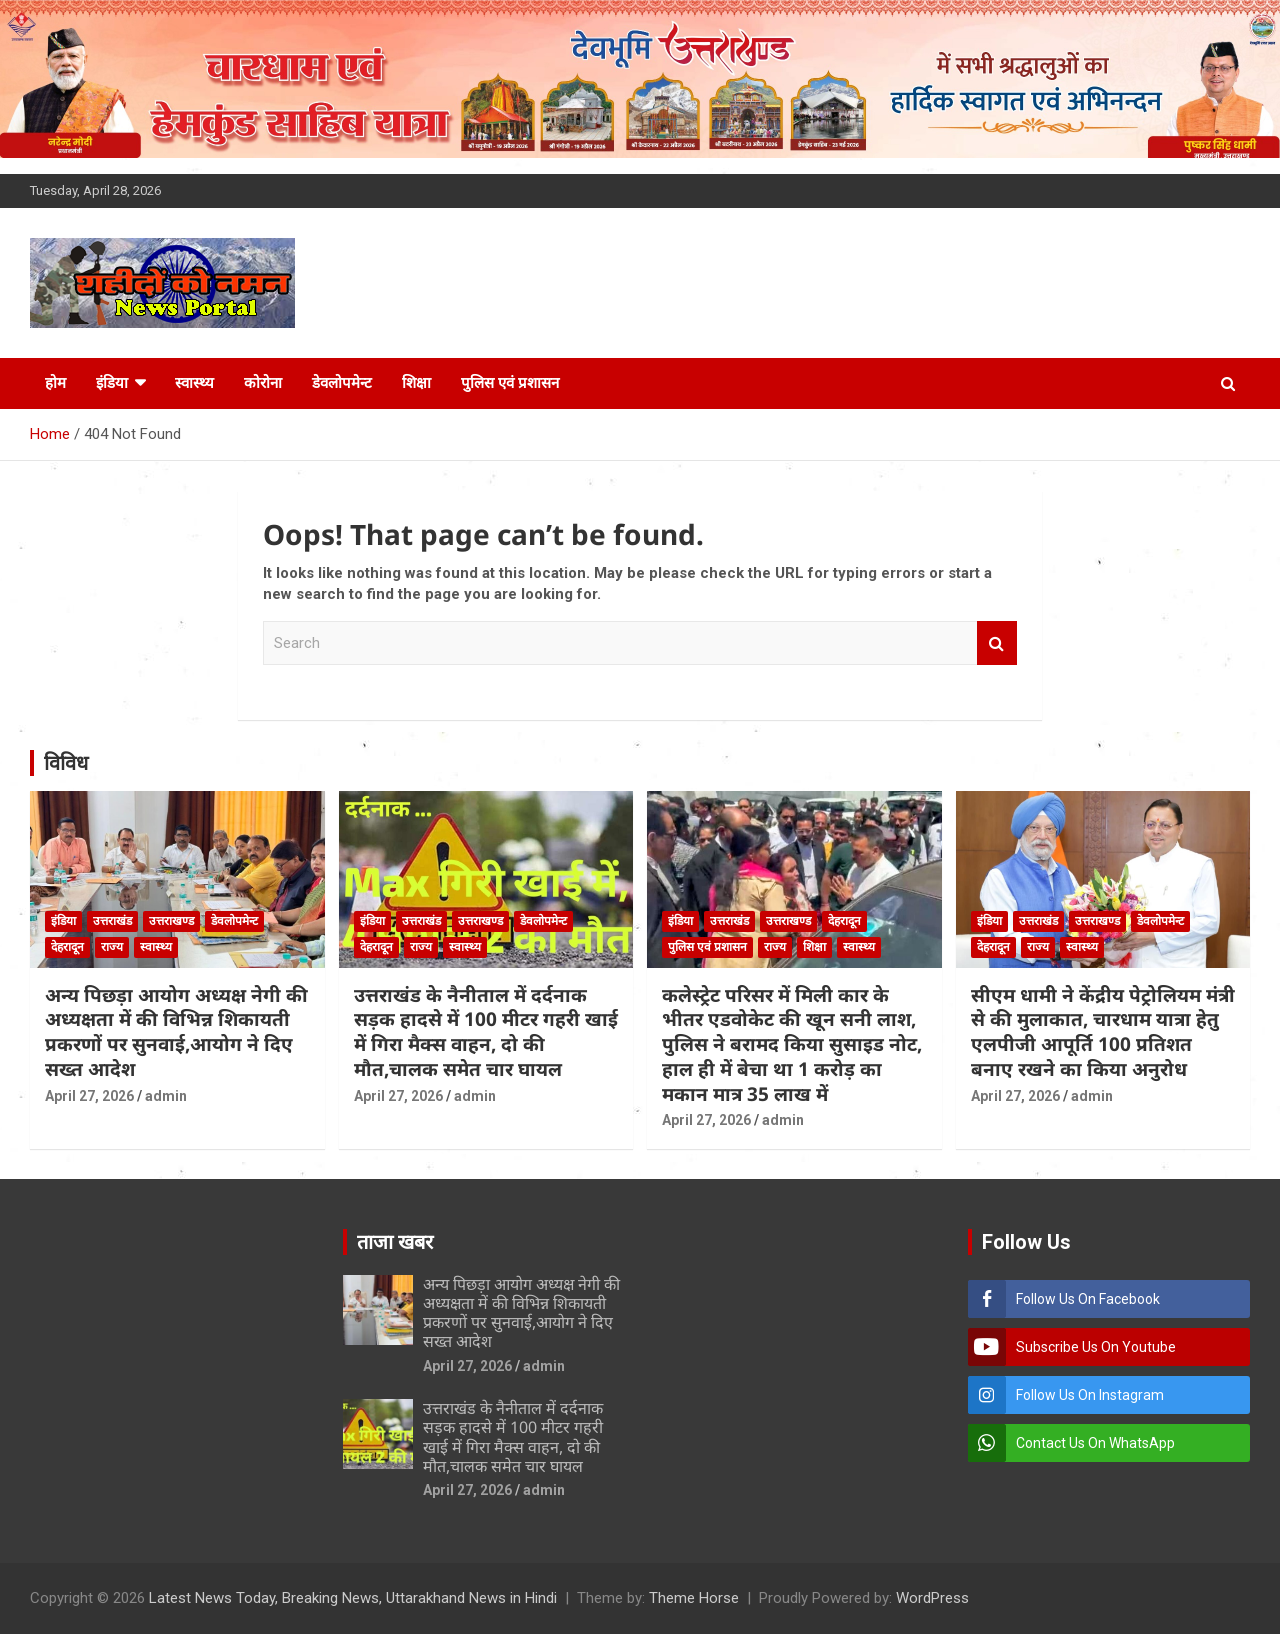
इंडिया (112, 383)
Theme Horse (694, 1598)
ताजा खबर (395, 1242)
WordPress (932, 1598)
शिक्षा (416, 383)
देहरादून (67, 947)
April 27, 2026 (89, 1096)
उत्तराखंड (112, 921)
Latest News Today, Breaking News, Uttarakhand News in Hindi (353, 1598)
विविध (66, 763)
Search (997, 643)
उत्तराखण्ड (171, 921)
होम (55, 383)
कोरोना (263, 383)
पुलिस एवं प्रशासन (510, 383)
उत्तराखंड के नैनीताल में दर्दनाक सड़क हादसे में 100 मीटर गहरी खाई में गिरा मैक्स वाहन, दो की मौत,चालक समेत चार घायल (486, 1032)
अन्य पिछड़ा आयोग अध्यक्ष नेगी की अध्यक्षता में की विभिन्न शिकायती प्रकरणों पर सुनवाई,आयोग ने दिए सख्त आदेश (176, 1032)
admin (166, 1096)
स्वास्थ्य (194, 383)
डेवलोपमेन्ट (342, 383)
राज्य (112, 947)
